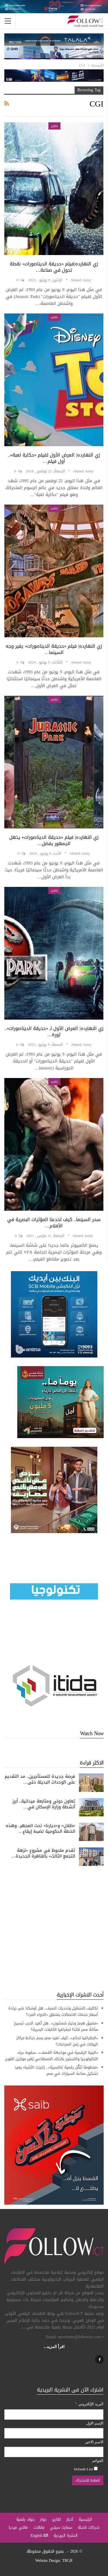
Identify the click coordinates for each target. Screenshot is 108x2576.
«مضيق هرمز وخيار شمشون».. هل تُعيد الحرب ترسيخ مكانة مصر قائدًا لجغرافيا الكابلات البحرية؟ (56, 2026)
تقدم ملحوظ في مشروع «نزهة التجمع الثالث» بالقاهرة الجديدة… (43, 1853)
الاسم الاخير (94, 2442)
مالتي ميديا (18, 2527)
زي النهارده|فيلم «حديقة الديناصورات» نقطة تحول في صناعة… (54, 267)
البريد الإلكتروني (89, 2403)
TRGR (67, 2560)
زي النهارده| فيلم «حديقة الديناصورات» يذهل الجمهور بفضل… (53, 840)
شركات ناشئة (88, 2527)
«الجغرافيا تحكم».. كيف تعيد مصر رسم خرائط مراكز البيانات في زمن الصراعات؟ (57, 2041)
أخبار (69, 2519)
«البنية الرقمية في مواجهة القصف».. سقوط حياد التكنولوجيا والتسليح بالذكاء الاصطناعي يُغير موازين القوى (51, 2055)
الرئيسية (85, 2519)
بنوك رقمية (25, 2519)
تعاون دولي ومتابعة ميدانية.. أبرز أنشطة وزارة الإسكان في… (43, 1804)
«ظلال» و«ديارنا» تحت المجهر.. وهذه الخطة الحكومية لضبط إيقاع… (40, 1828)
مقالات (39, 2527)
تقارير (54, 126)
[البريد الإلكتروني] (53, 2414)
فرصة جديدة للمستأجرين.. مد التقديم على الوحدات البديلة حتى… (40, 1779)
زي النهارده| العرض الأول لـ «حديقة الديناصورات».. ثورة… (53, 1031)
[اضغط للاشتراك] (87, 2480)
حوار (43, 2519)
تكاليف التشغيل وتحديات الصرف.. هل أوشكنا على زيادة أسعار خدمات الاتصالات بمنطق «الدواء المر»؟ (53, 2011)
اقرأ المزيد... (54, 2347)
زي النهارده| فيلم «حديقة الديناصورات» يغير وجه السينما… (54, 649)
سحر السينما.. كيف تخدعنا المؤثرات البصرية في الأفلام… (54, 1222)
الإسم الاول (94, 2423)
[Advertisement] (54, 1928)
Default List (86, 2469)
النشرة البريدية (66, 2535)
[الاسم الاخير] (53, 2452)
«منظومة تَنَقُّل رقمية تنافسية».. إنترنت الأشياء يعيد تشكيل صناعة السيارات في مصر (56, 2070)
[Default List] (96, 2468)
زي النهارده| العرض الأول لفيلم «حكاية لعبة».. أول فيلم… (54, 458)
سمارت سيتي (61, 2527)
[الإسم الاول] (53, 2433)
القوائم (97, 2461)
